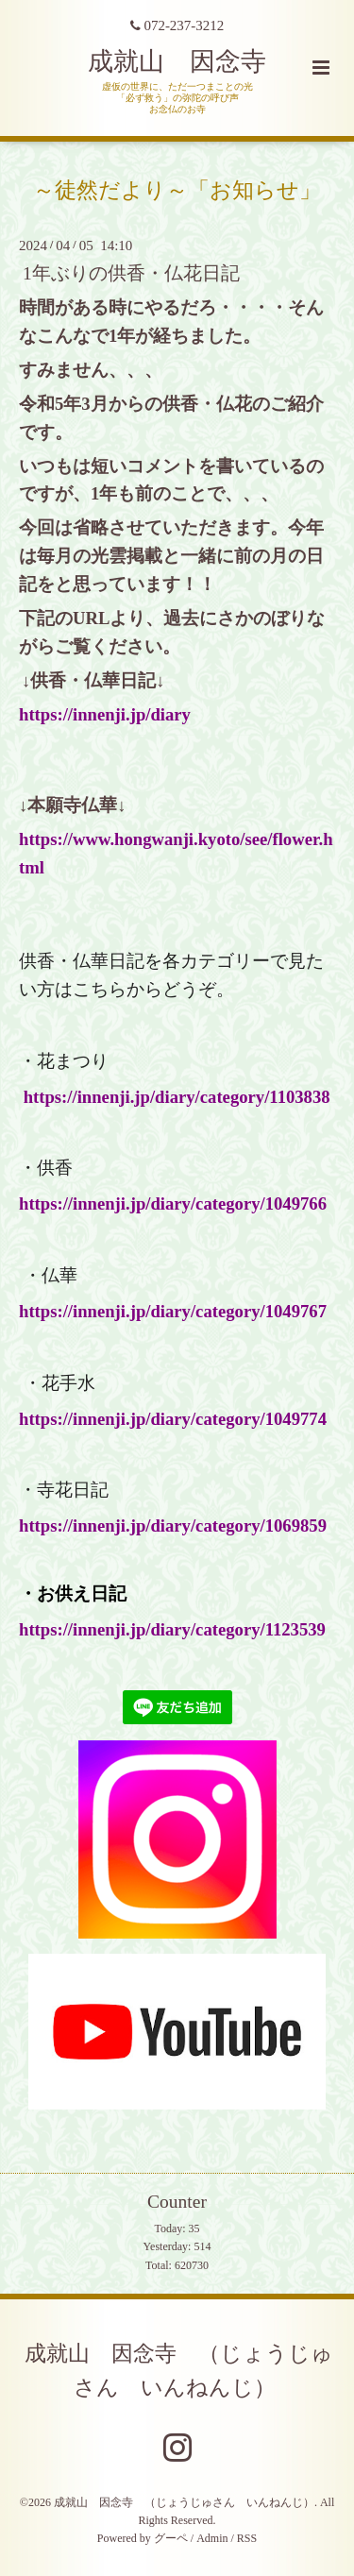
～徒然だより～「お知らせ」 (177, 189)
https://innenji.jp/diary (105, 714)
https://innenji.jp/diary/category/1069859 (173, 1525)
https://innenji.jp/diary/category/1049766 (173, 1203)
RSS (247, 2538)
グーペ (171, 2538)
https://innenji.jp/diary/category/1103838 (177, 1097)
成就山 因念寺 (177, 61)
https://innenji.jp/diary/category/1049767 (173, 1311)
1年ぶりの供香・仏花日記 (131, 273)
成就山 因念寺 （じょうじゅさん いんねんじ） (179, 2370)
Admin (212, 2538)
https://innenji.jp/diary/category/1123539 (172, 1629)
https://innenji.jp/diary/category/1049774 (173, 1419)
